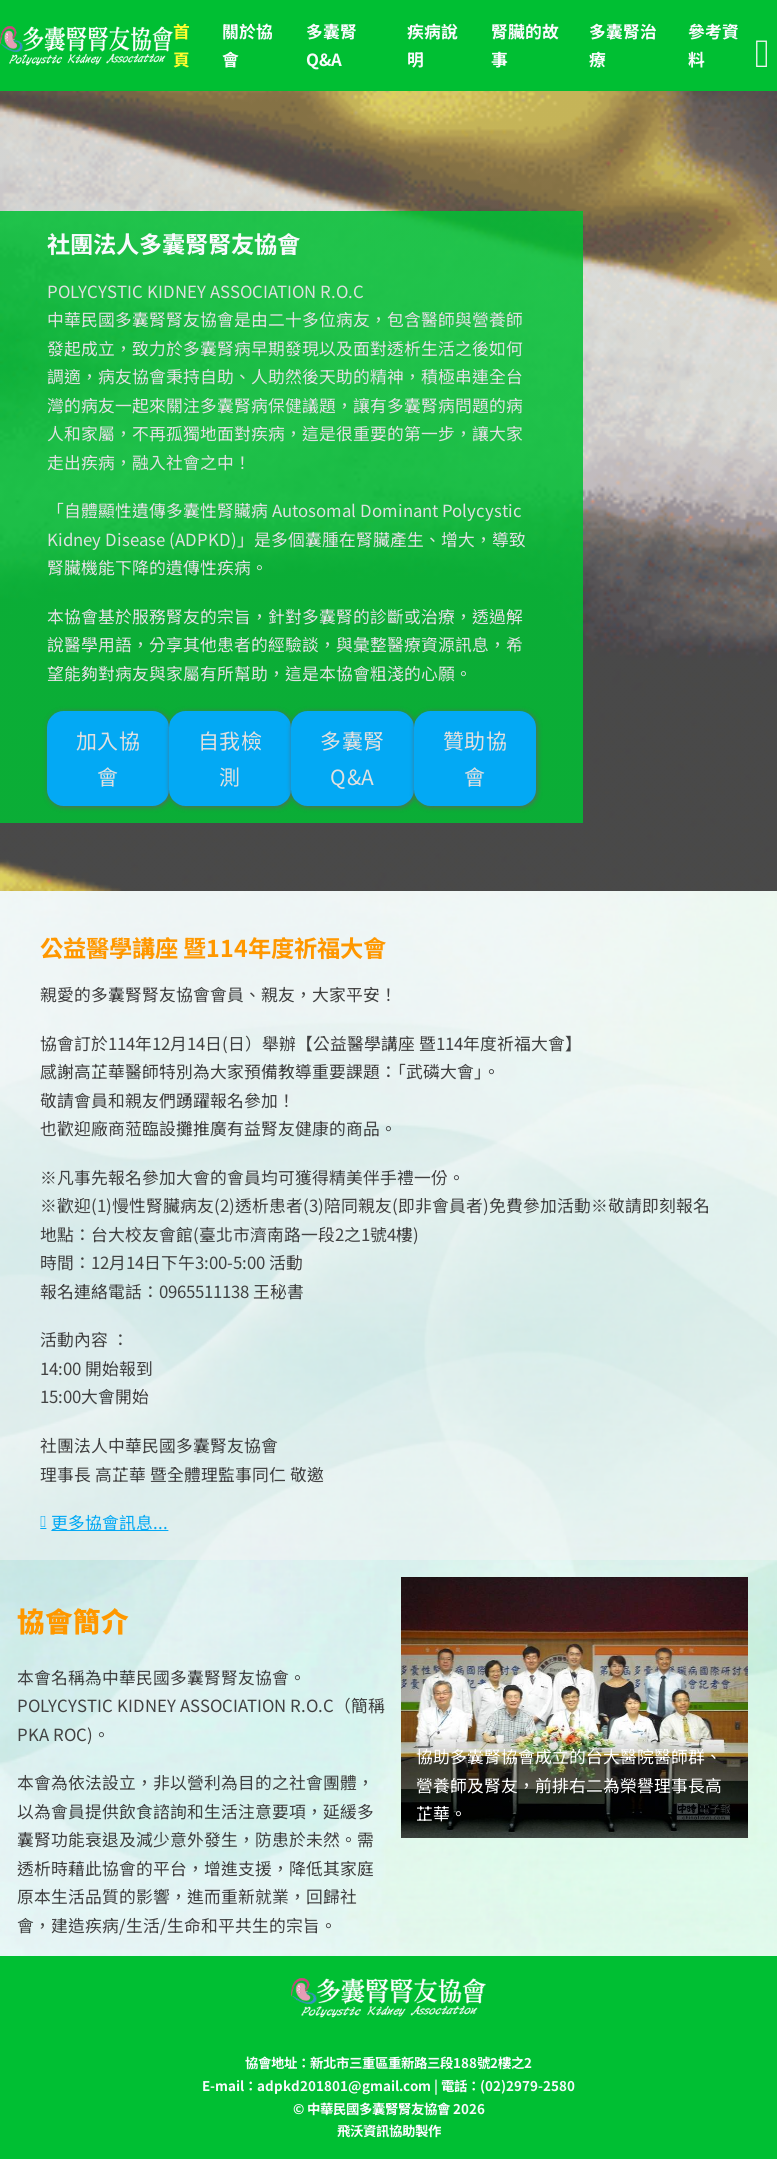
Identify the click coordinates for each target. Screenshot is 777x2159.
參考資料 (713, 45)
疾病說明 (432, 45)
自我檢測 (230, 758)
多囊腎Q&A (331, 45)
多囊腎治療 (623, 45)
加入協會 (108, 758)
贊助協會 (475, 758)
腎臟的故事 (525, 45)
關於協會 (247, 45)
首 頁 (181, 45)
